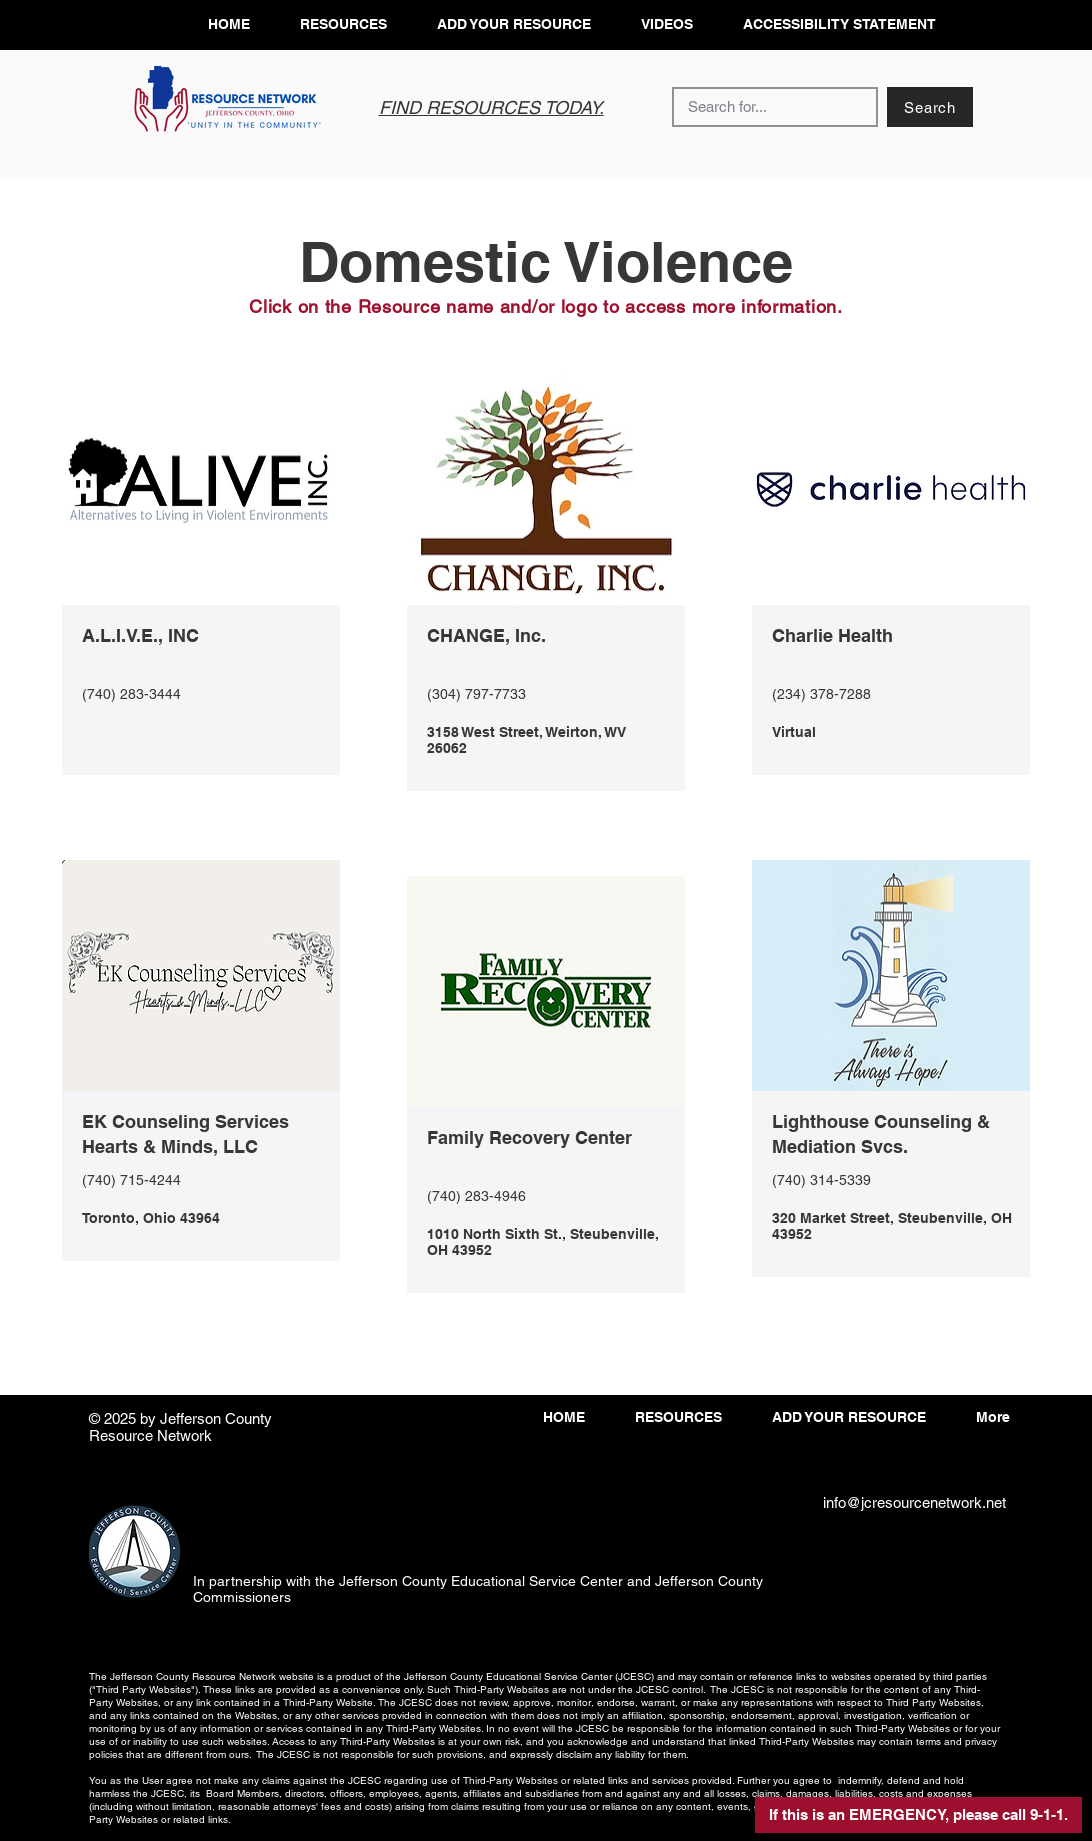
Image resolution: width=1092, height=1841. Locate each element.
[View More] (200, 699)
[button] (918, 1815)
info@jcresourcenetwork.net (914, 1502)
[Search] (930, 107)
